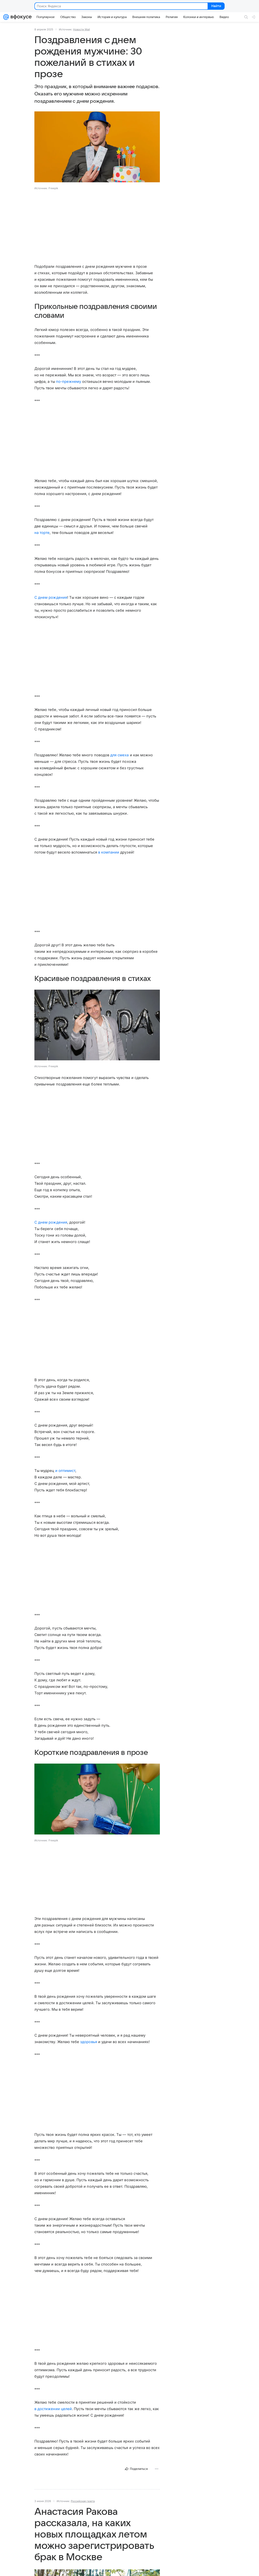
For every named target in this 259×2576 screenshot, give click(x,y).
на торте (42, 532)
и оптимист (65, 1470)
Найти (216, 6)
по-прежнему (68, 381)
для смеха (119, 755)
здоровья (88, 2042)
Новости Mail (81, 29)
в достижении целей (53, 2409)
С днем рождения (50, 597)
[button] (97, 147)
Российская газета (83, 2501)
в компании (108, 852)
